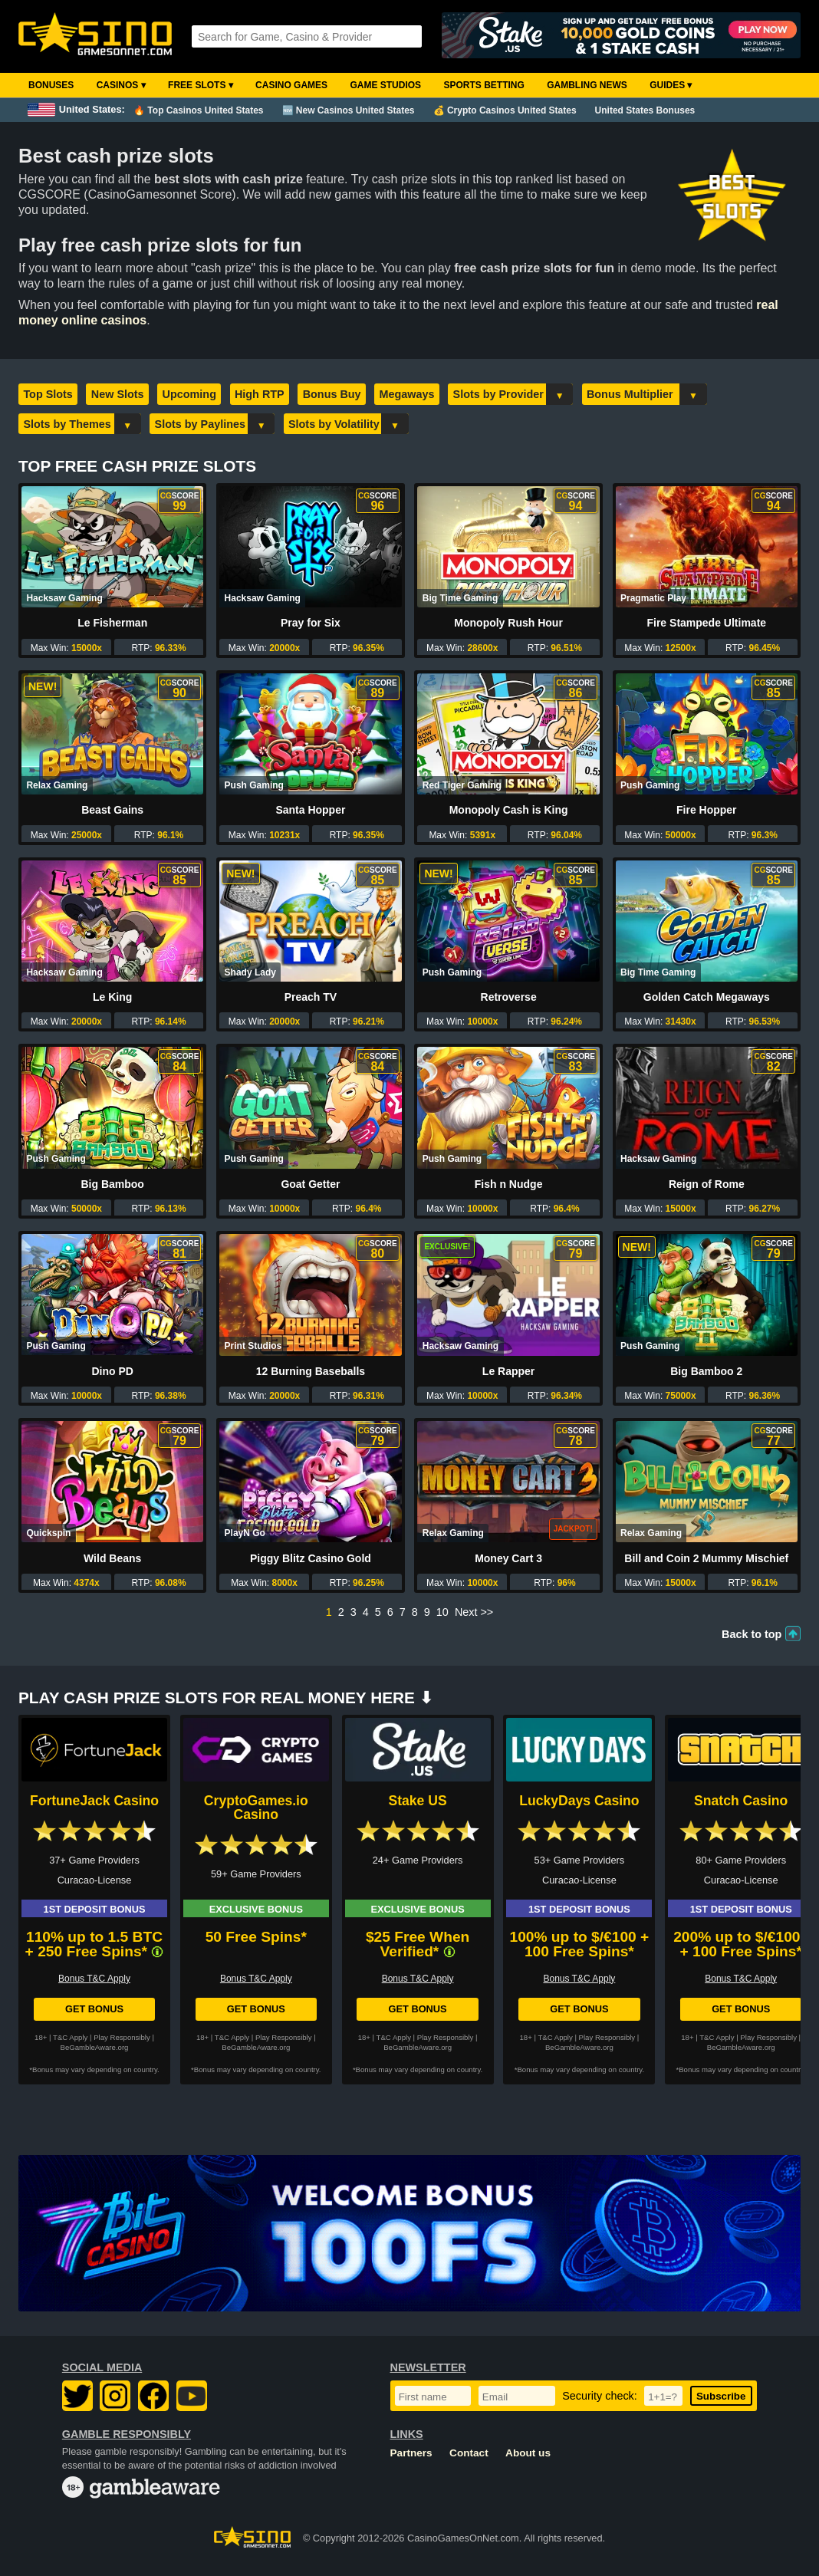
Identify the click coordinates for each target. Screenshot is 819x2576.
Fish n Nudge (509, 1184)
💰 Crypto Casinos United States (505, 110)
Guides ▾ (671, 85)
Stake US (417, 1801)
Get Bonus (94, 2009)
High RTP (260, 394)
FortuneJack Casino (94, 1801)
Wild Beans (112, 1558)
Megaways (407, 394)
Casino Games (291, 85)
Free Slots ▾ (200, 85)
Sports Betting (483, 85)
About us (528, 2453)
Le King (112, 997)
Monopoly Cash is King (508, 810)
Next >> (474, 1612)
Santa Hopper (310, 810)
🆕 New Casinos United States (348, 110)
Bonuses (51, 85)
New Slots (117, 394)
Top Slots (47, 394)
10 (442, 1612)
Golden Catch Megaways (706, 997)
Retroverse (509, 997)
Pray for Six (310, 623)
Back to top (751, 1634)
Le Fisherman (112, 623)
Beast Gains (112, 810)
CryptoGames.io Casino (256, 1807)
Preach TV (311, 997)
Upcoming (189, 394)
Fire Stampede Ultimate (706, 623)
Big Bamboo (112, 1184)
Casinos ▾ (121, 85)
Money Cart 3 (508, 1558)
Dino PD (112, 1371)
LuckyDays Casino (579, 1801)
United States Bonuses (645, 110)
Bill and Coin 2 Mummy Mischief (706, 1558)
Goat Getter (310, 1184)
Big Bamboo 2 (706, 1371)
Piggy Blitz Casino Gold (310, 1558)
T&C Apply (70, 2037)
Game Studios (385, 85)
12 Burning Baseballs (310, 1371)
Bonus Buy (332, 394)
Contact (468, 2453)
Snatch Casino (741, 1801)
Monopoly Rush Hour (508, 623)
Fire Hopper (706, 810)
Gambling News (587, 85)
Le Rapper (508, 1371)
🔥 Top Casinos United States (198, 110)
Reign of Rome (707, 1184)
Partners (411, 2453)
